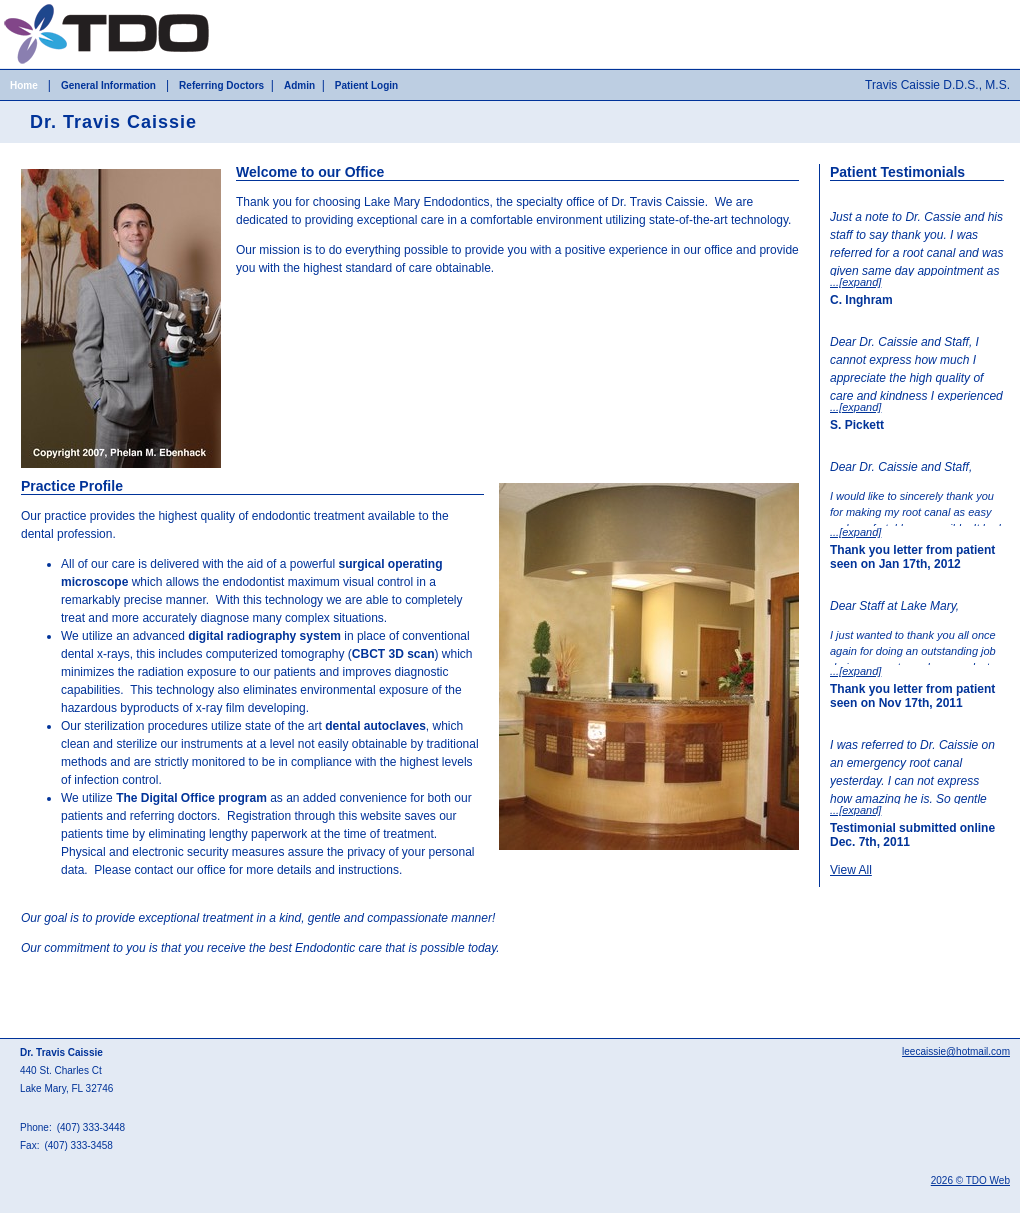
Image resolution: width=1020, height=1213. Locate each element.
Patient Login (366, 85)
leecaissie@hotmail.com (956, 1051)
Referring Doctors (221, 85)
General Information (108, 85)
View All (851, 870)
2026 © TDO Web (970, 1180)
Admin (299, 85)
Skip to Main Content (55, 7)
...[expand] (855, 282)
